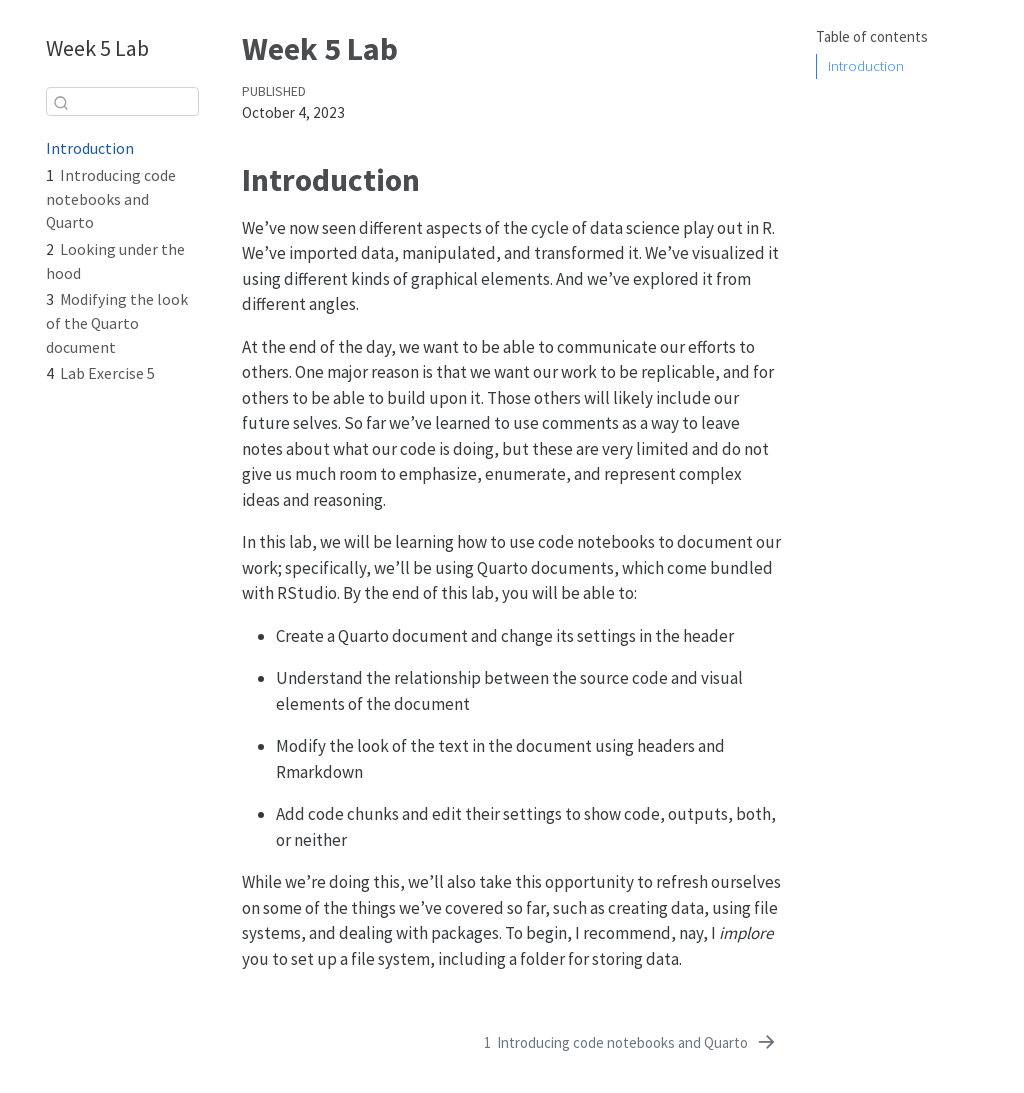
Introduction (866, 65)
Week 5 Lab (97, 48)
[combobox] (123, 101)
